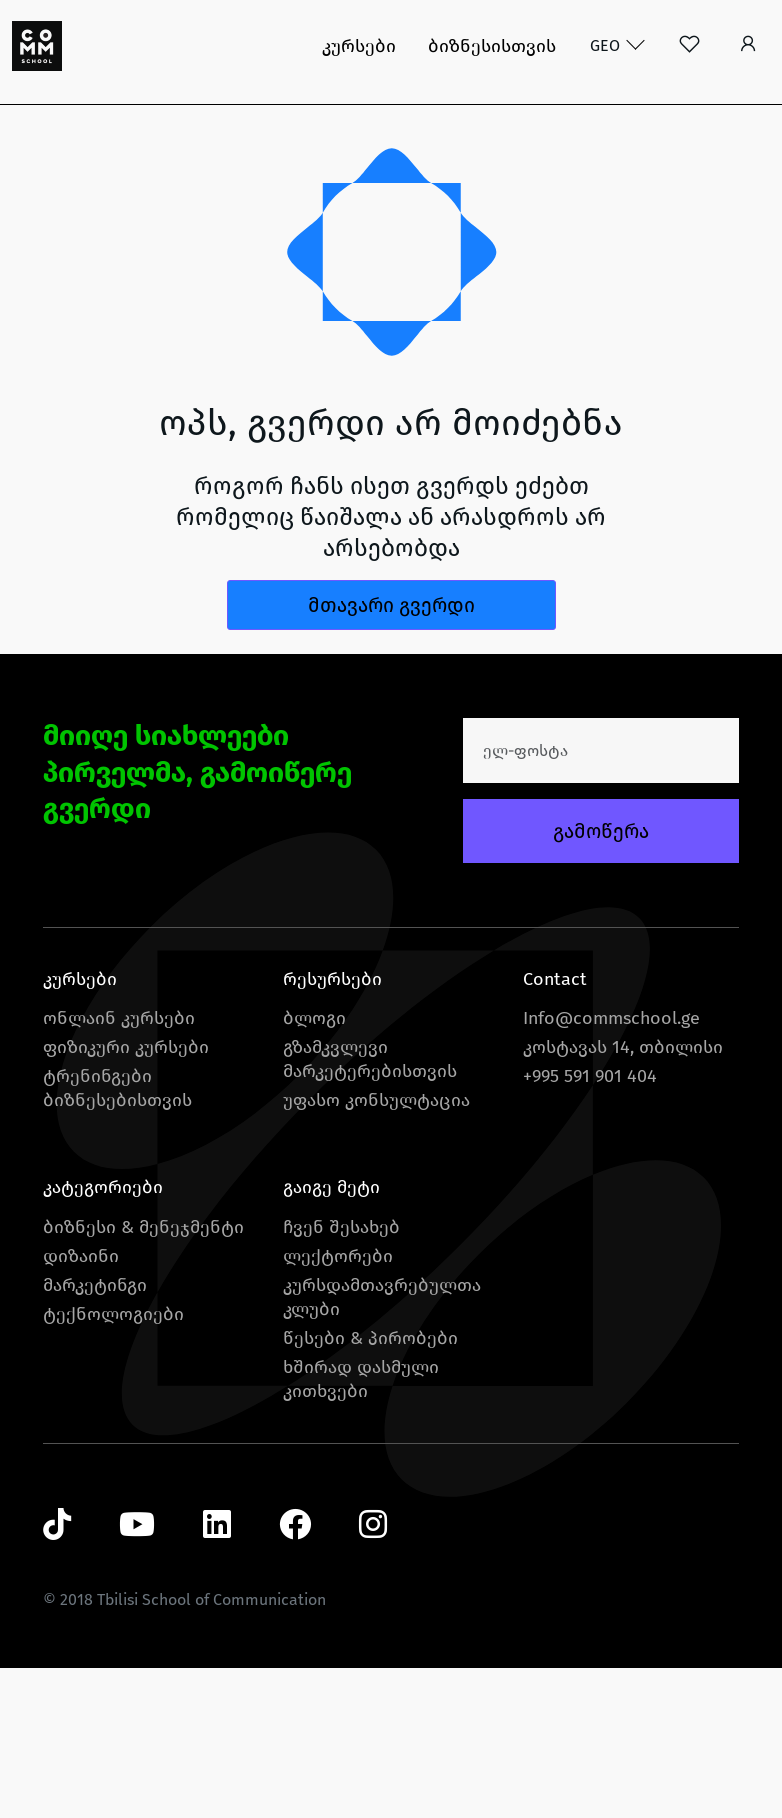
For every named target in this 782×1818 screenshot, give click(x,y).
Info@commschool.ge (611, 1018)
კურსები (359, 46)
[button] (748, 46)
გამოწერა (601, 831)
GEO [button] (607, 45)
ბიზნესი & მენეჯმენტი (143, 1227)
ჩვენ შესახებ (341, 1227)
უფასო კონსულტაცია (376, 1100)
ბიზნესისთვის (492, 46)
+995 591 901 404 (590, 1076)
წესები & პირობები (370, 1338)
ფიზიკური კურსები (126, 1047)
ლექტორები (338, 1256)
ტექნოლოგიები (113, 1314)
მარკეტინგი (95, 1285)
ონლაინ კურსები (119, 1018)
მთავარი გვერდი (391, 605)
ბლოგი (314, 1018)
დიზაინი (81, 1256)
